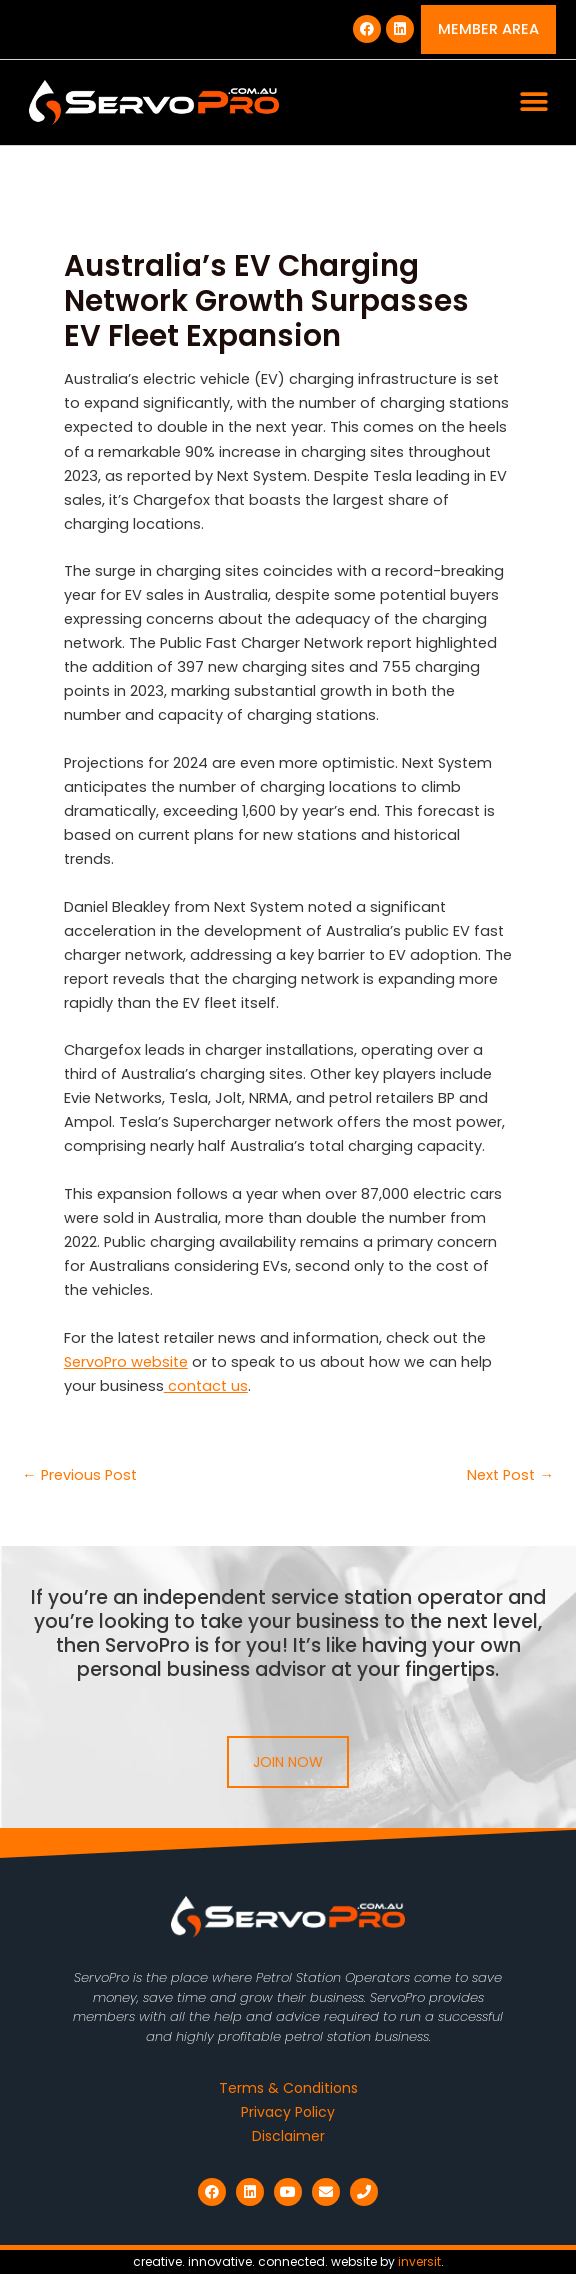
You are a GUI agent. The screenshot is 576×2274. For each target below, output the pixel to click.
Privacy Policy (288, 2112)
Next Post (510, 1475)
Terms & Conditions (288, 2088)
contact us (206, 1386)
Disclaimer (288, 2136)
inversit (419, 2261)
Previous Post (79, 1475)
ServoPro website (126, 1362)
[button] (533, 102)
